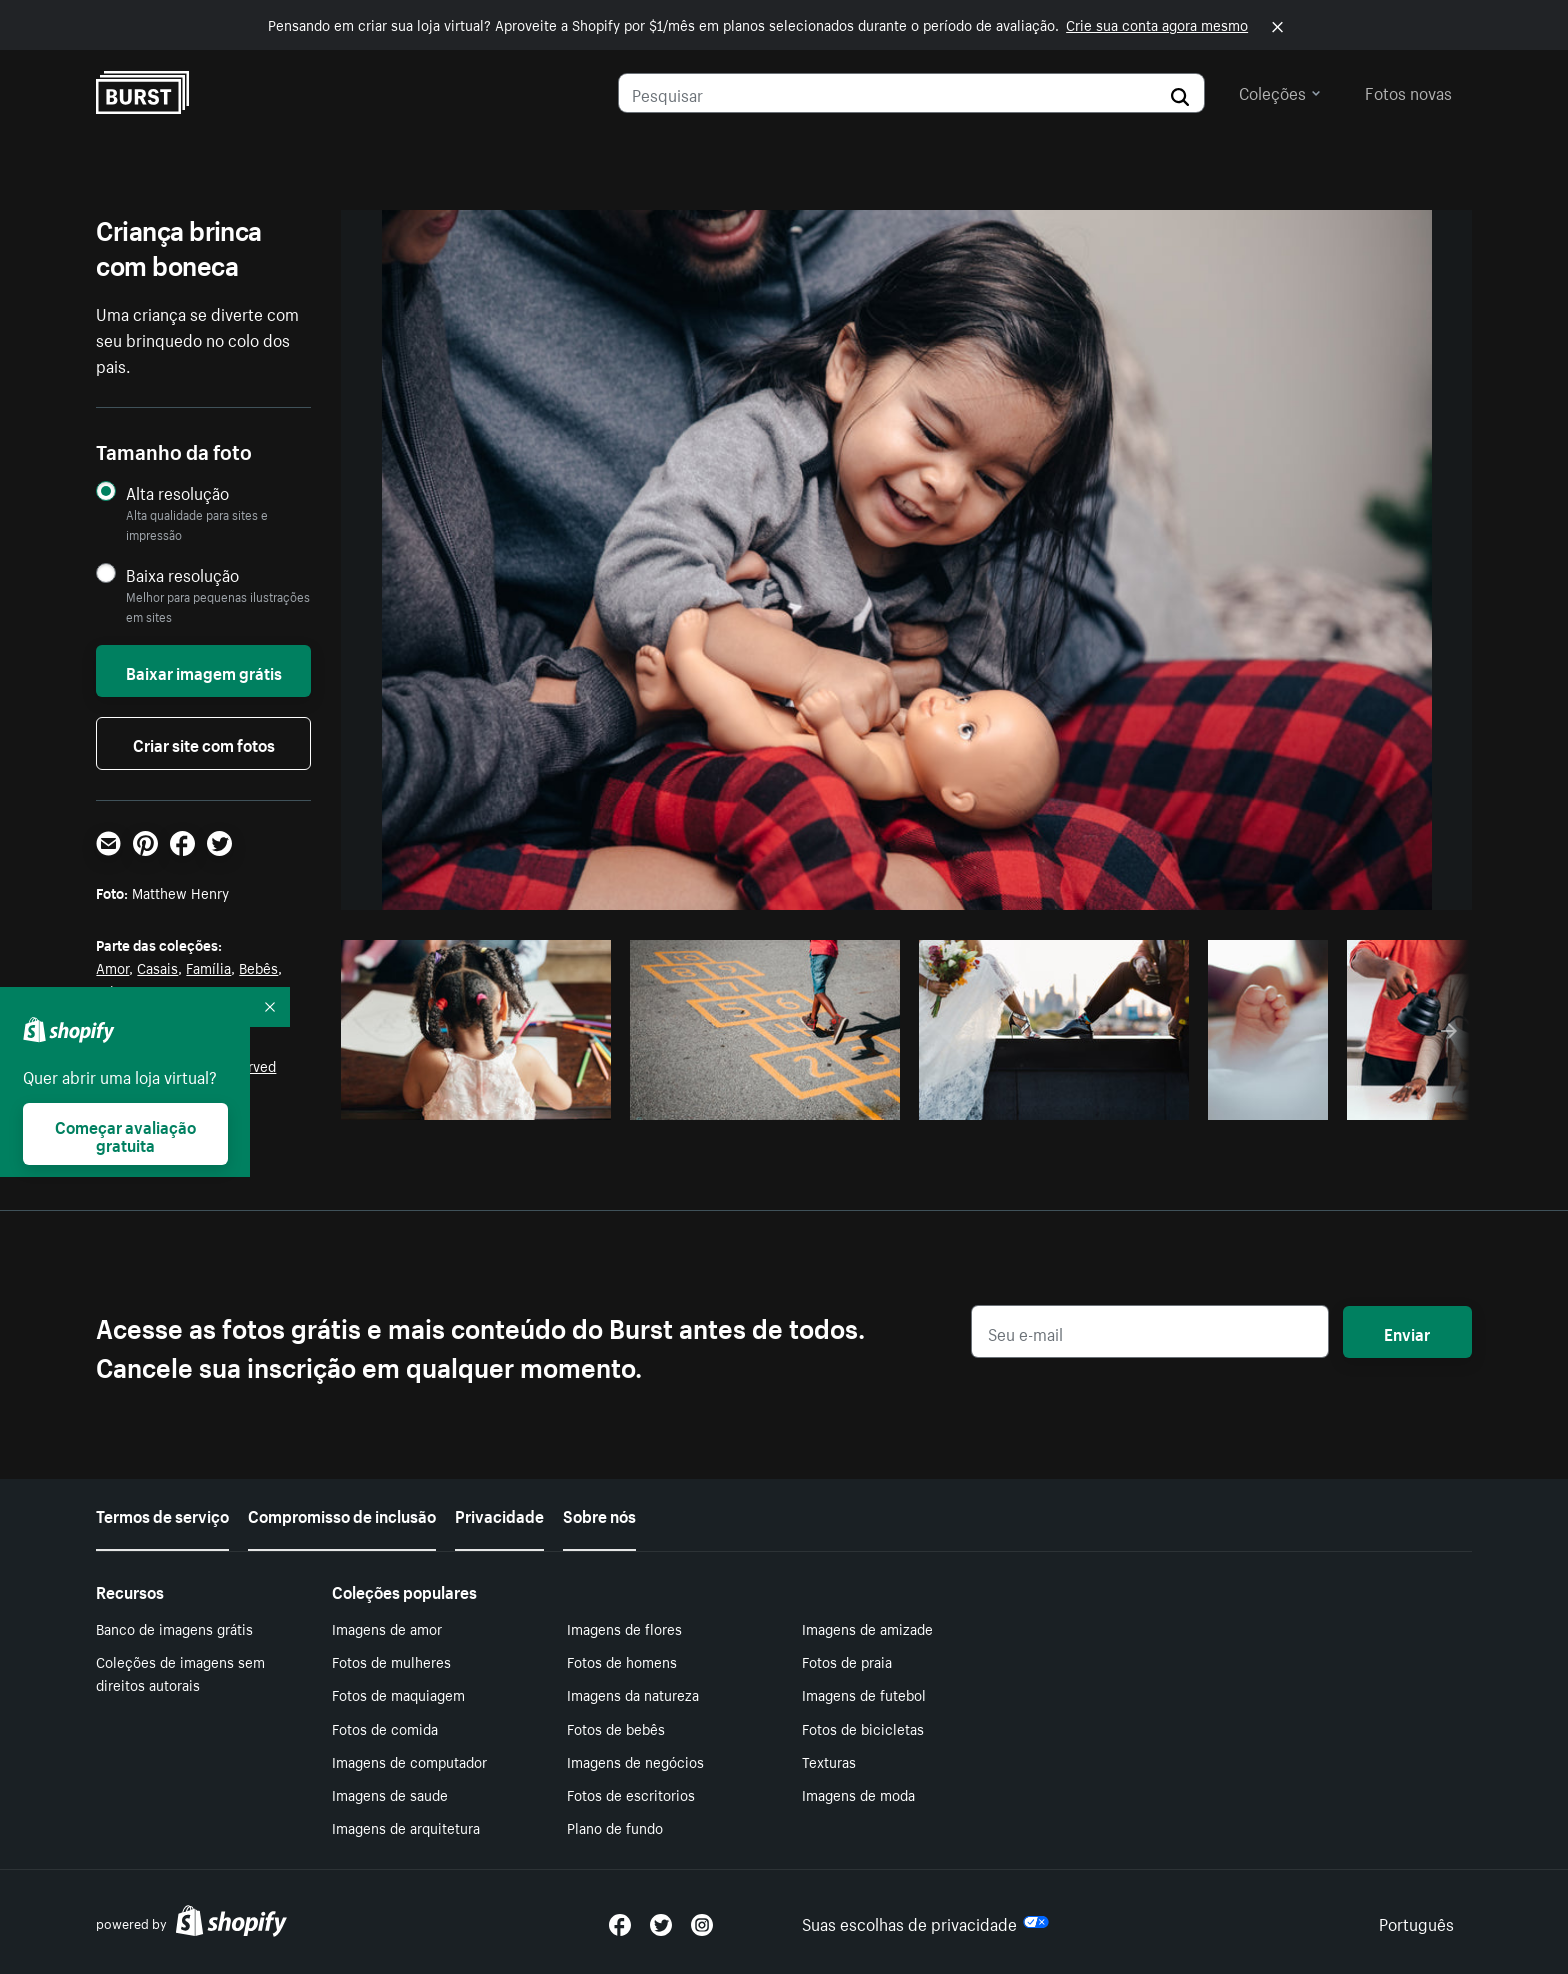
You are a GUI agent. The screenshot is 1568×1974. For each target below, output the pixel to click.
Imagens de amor (387, 1628)
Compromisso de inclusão (342, 1514)
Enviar (1407, 1332)
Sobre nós (599, 1514)
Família (208, 967)
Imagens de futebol (864, 1694)
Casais (157, 967)
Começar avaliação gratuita (125, 1134)
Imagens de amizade (867, 1628)
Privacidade (499, 1514)
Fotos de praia (847, 1661)
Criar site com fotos (204, 743)
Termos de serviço (162, 1514)
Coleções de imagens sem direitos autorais (180, 1672)
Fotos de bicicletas (863, 1728)
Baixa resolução (182, 574)
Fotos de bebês (616, 1728)
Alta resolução (177, 492)
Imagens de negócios (635, 1761)
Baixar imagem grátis (204, 671)
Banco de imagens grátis (174, 1628)
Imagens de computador (409, 1761)
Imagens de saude (390, 1794)
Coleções (1280, 91)
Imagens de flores (624, 1628)
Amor (112, 967)
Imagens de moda (858, 1794)
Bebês (258, 967)
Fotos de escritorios (631, 1794)
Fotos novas (1408, 91)
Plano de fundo (615, 1827)
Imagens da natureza (633, 1694)
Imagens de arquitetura (406, 1827)
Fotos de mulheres (391, 1661)
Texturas (829, 1761)
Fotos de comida (385, 1728)
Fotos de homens (622, 1661)
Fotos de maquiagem (398, 1694)
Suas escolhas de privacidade (925, 1922)
